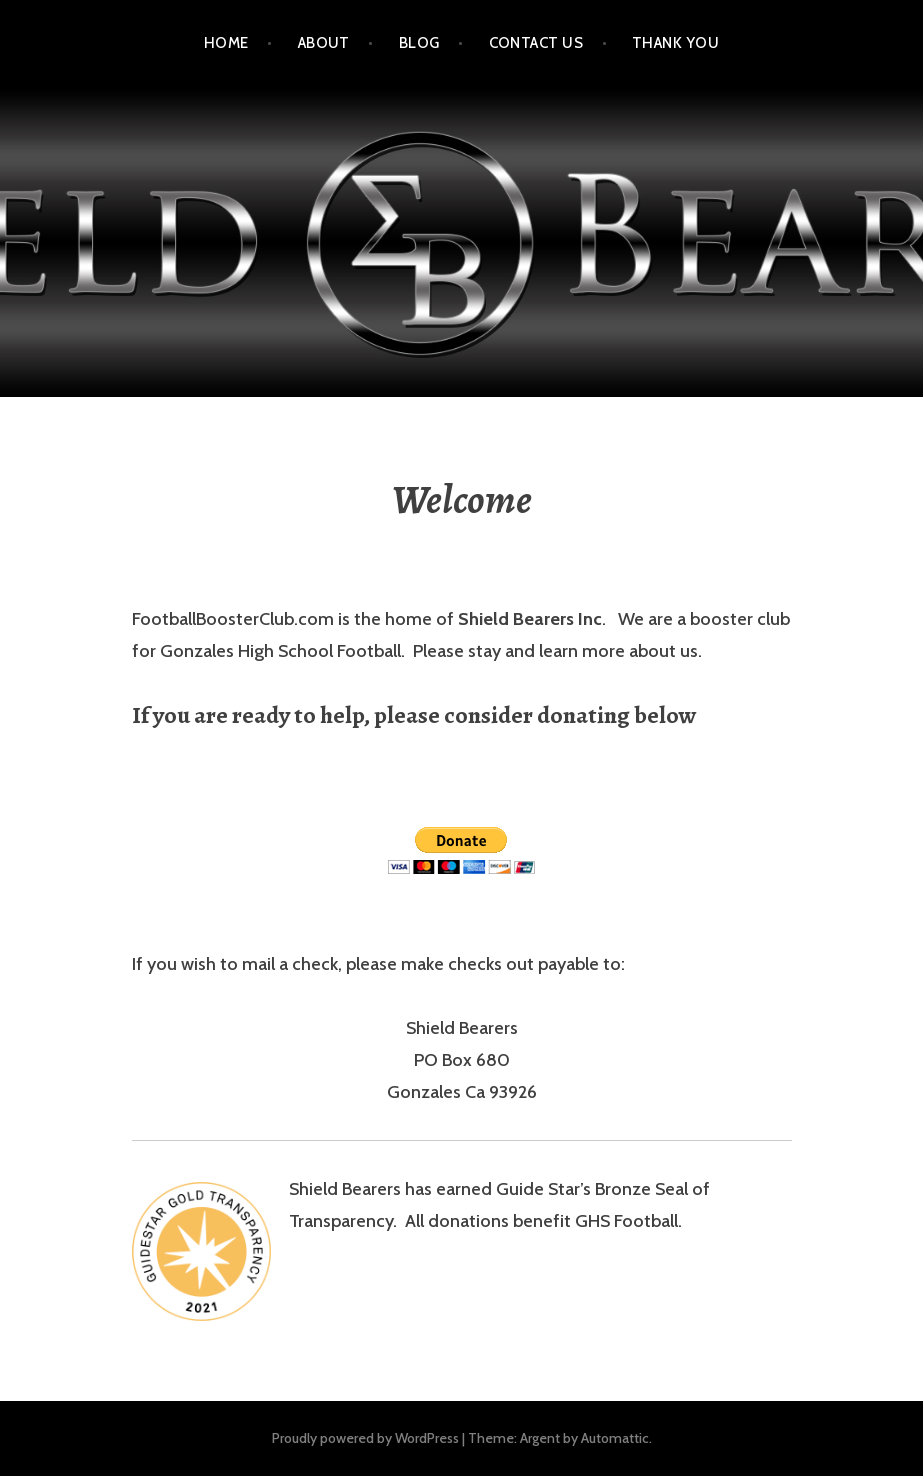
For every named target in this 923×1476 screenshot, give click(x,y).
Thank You (675, 43)
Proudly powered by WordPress (365, 1438)
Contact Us (536, 43)
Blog (419, 43)
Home (226, 43)
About (324, 43)
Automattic (615, 1438)
